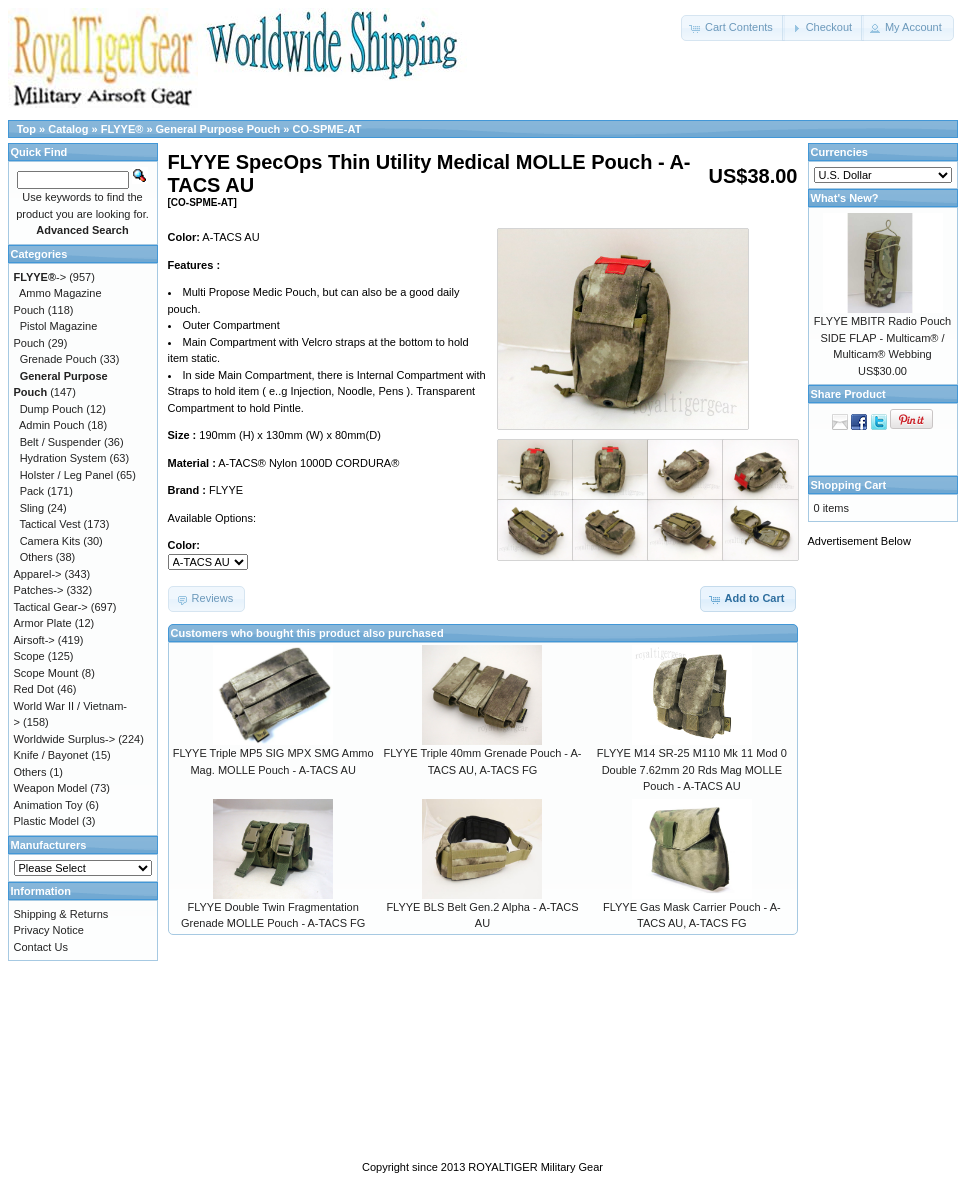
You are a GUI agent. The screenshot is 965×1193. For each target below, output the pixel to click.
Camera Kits (50, 541)
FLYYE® (122, 129)
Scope (29, 656)
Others (36, 557)
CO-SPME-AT (327, 129)
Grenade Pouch (58, 359)
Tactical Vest (49, 524)
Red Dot (34, 689)
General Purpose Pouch (218, 129)
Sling (32, 508)
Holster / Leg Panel (67, 475)
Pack (32, 491)
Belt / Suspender (60, 442)
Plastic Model (46, 821)
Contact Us (41, 947)
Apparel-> (38, 574)
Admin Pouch (51, 425)
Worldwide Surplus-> (65, 739)
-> (40, 277)
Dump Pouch (52, 409)
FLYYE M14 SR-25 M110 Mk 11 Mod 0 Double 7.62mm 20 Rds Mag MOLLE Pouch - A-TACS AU (692, 769)
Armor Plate (43, 623)
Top (26, 129)
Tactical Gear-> (51, 607)
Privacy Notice (49, 930)
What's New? (845, 198)
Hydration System (63, 458)
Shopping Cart (849, 485)
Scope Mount (46, 673)
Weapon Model (51, 788)
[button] (733, 28)
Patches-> (39, 590)
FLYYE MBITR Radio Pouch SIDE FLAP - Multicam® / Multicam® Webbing (882, 337)
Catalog (68, 129)
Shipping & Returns (61, 914)
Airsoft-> (34, 640)
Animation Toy (48, 805)
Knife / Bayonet (51, 755)
